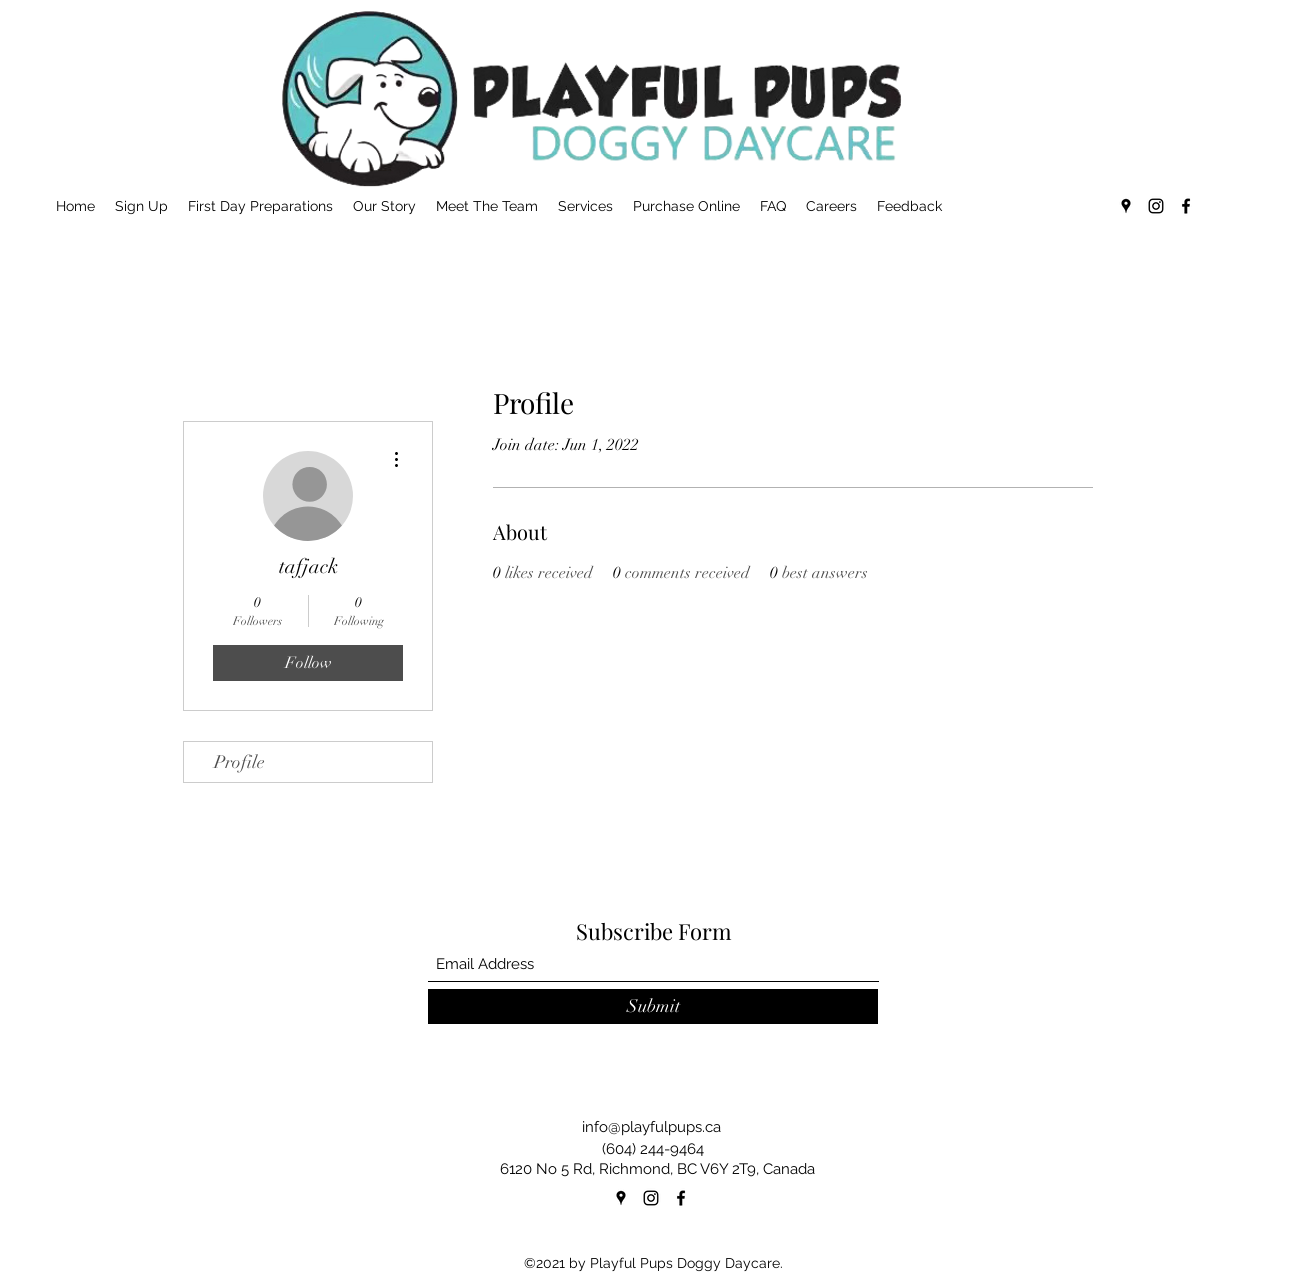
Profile (239, 762)
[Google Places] (1126, 206)
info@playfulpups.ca (651, 1127)
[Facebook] (1186, 206)
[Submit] (653, 1006)
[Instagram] (1156, 206)
